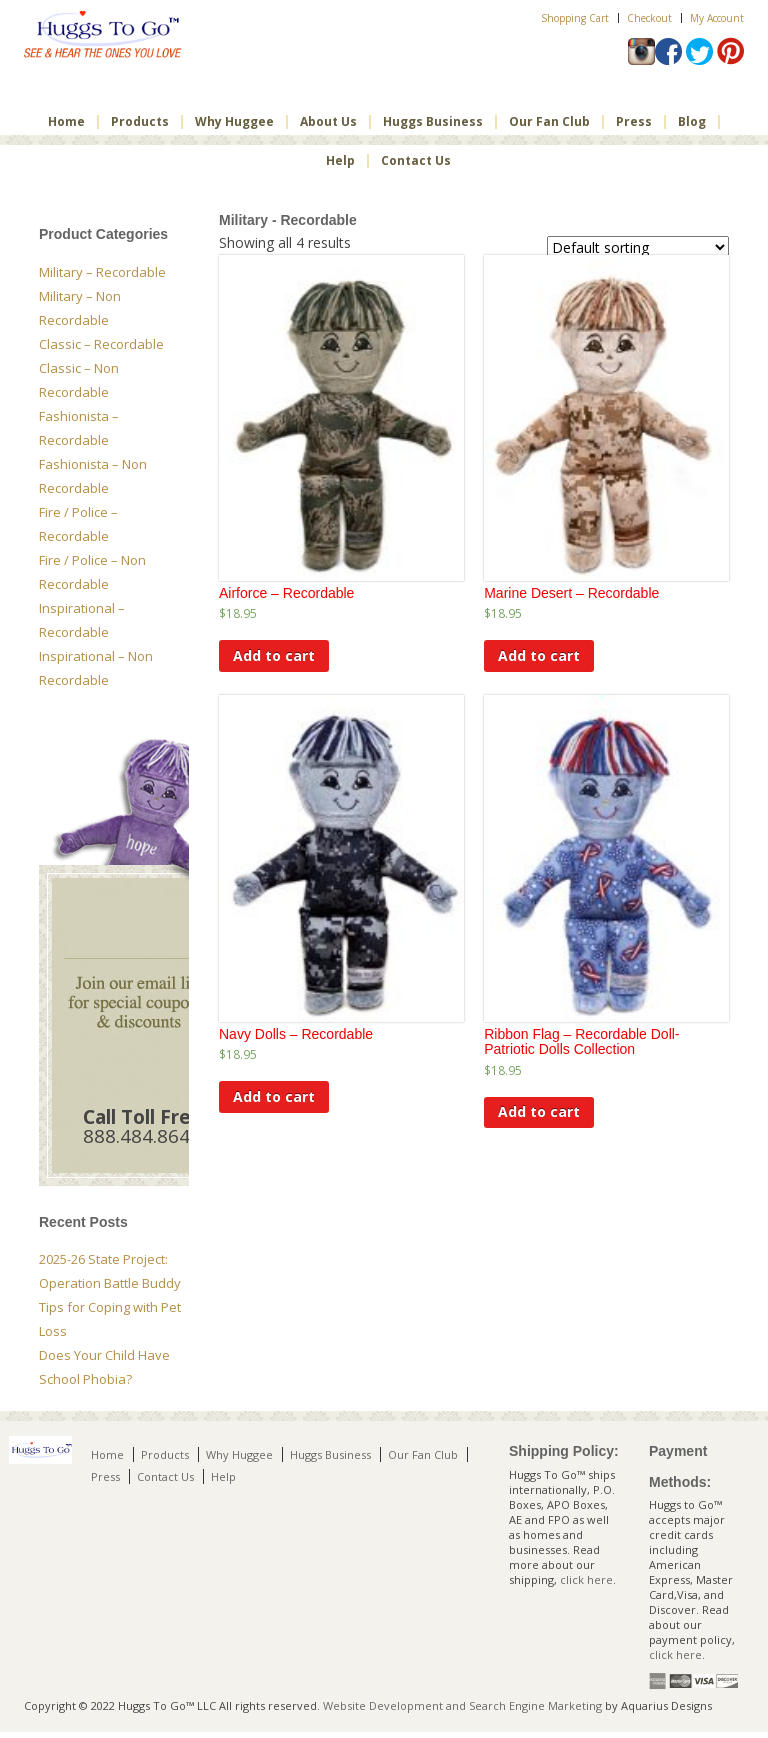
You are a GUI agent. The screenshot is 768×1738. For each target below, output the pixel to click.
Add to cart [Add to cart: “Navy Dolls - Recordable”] (274, 1096)
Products (140, 122)
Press (634, 122)
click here (586, 1579)
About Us (328, 122)
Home (66, 122)
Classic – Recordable (101, 344)
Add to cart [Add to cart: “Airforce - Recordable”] (274, 655)
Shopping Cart (575, 18)
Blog (692, 122)
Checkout (649, 18)
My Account (717, 18)
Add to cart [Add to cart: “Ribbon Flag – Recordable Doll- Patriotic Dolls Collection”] (539, 1111)
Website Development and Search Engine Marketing (462, 1705)
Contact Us (416, 161)
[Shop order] (638, 247)
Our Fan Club (549, 122)
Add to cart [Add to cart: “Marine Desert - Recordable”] (539, 655)
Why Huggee (234, 122)
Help (340, 161)
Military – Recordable (102, 272)
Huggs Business (433, 122)
